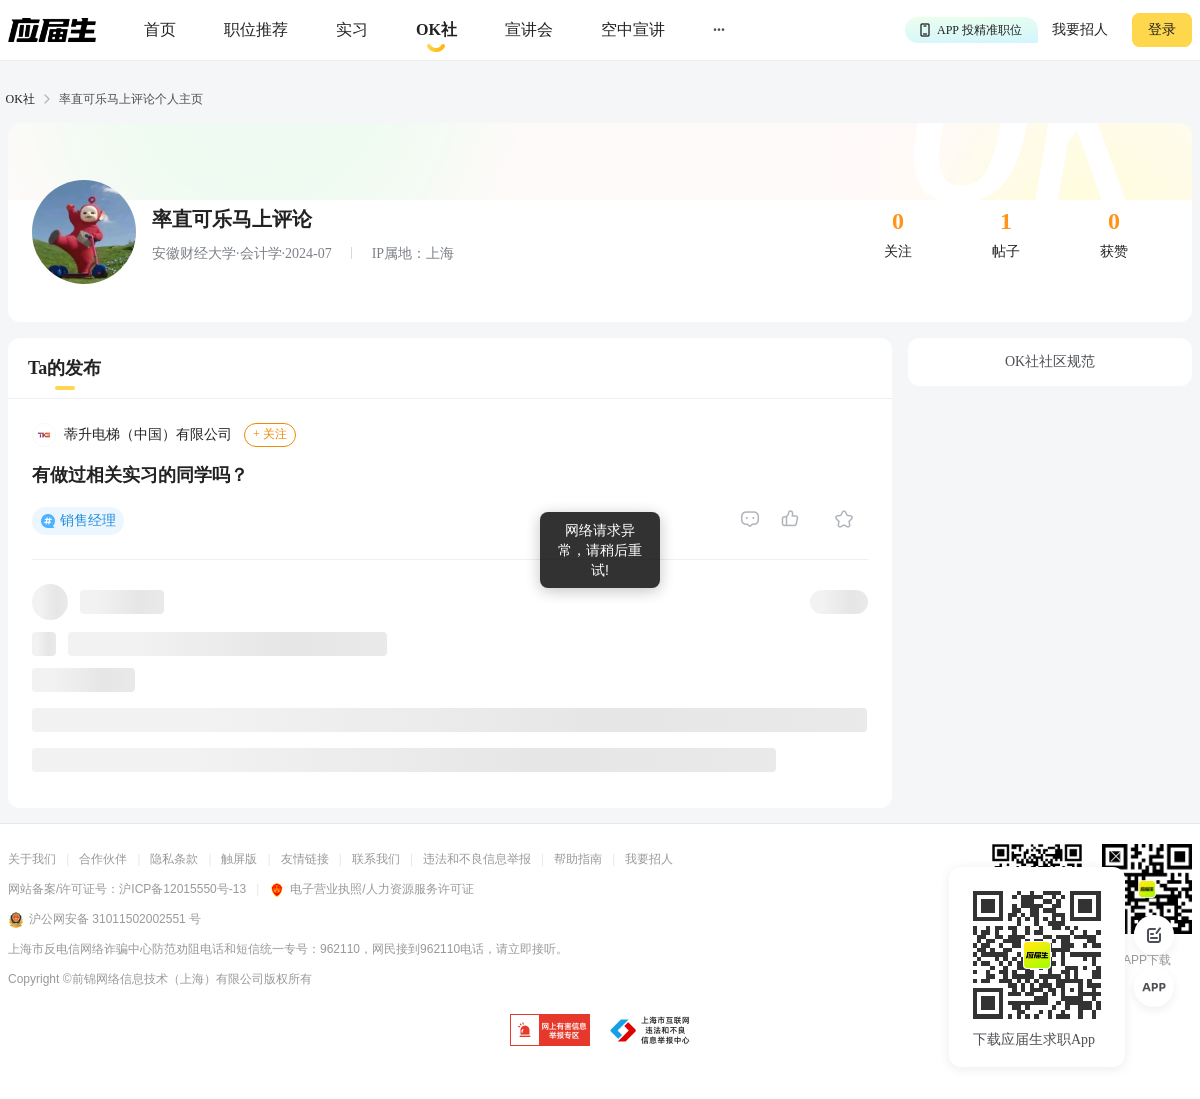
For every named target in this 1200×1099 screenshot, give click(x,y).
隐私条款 (174, 859)
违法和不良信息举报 (477, 859)
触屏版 (239, 859)
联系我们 (376, 859)
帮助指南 (578, 859)
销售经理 (88, 520)
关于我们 (32, 859)
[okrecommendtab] (436, 30)
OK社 (20, 99)
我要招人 (1080, 29)
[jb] (550, 1031)
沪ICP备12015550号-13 (182, 889)
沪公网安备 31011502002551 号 (104, 920)
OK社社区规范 (1050, 361)
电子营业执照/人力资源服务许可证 (371, 889)
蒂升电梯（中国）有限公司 (148, 434)
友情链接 (305, 859)
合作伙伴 (103, 859)
